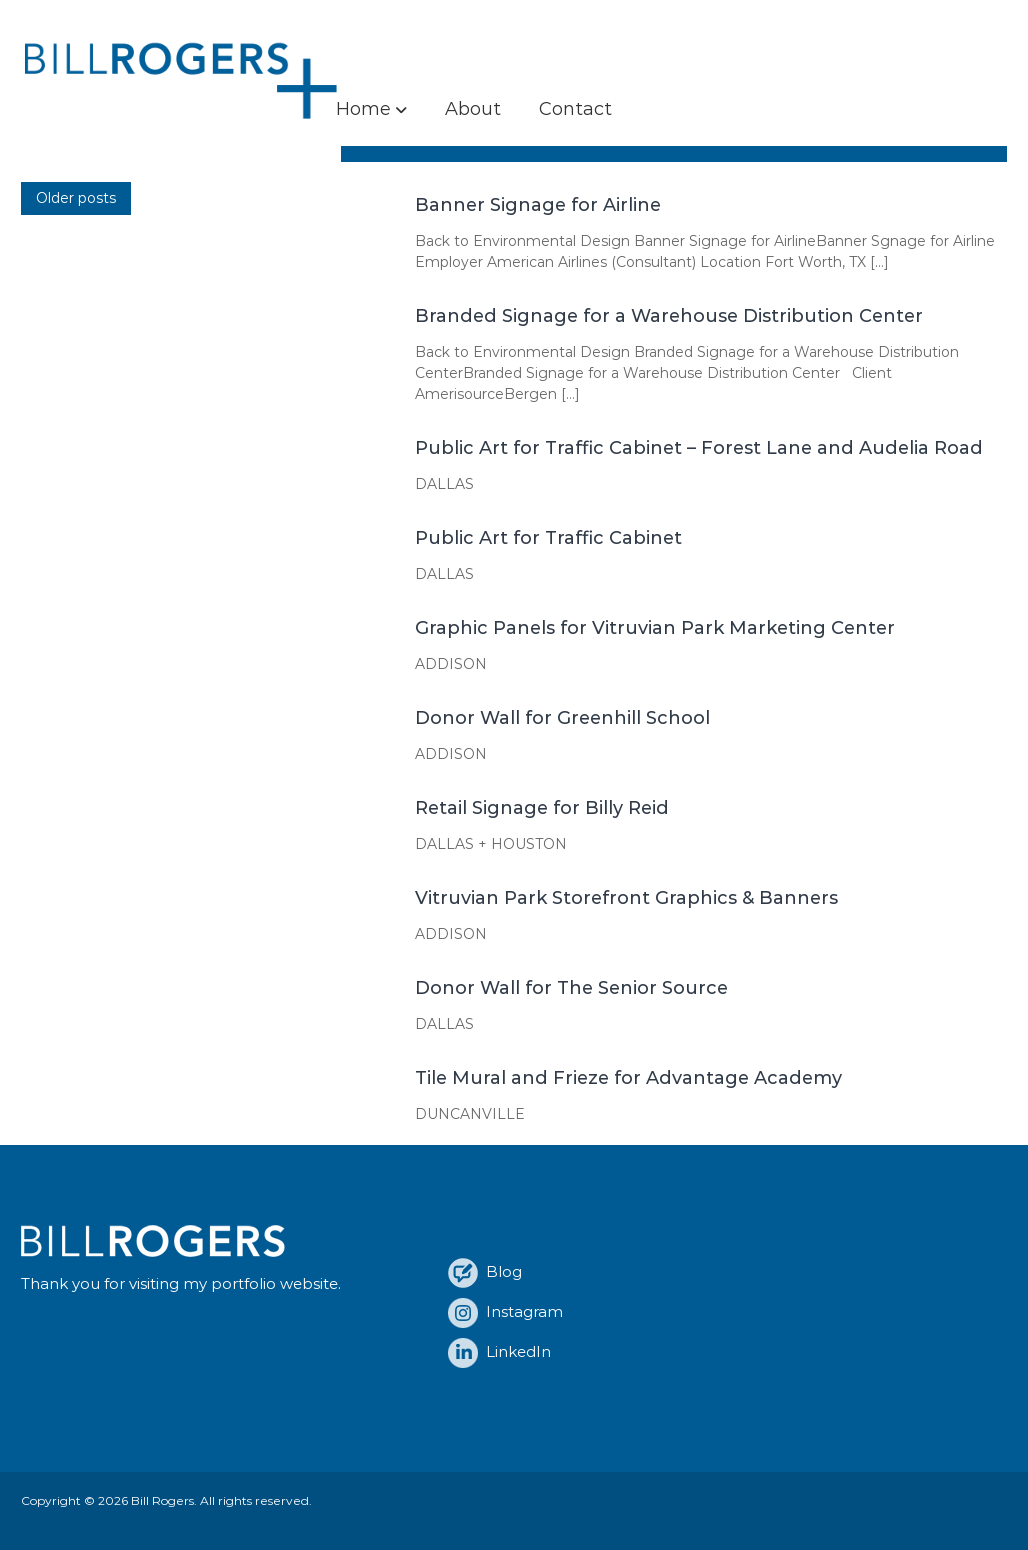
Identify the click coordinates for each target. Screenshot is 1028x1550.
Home (363, 109)
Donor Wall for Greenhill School (562, 718)
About (473, 109)
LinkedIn (499, 1351)
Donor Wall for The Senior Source (571, 988)
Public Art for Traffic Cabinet (548, 538)
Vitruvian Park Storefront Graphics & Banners (626, 898)
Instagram (505, 1311)
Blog (485, 1271)
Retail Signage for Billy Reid (542, 808)
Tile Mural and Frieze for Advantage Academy (628, 1078)
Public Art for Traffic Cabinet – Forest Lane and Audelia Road (699, 448)
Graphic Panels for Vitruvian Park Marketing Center (655, 628)
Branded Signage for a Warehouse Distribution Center (669, 316)
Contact (575, 109)
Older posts (76, 198)
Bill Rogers (162, 1500)
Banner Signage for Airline (538, 205)
